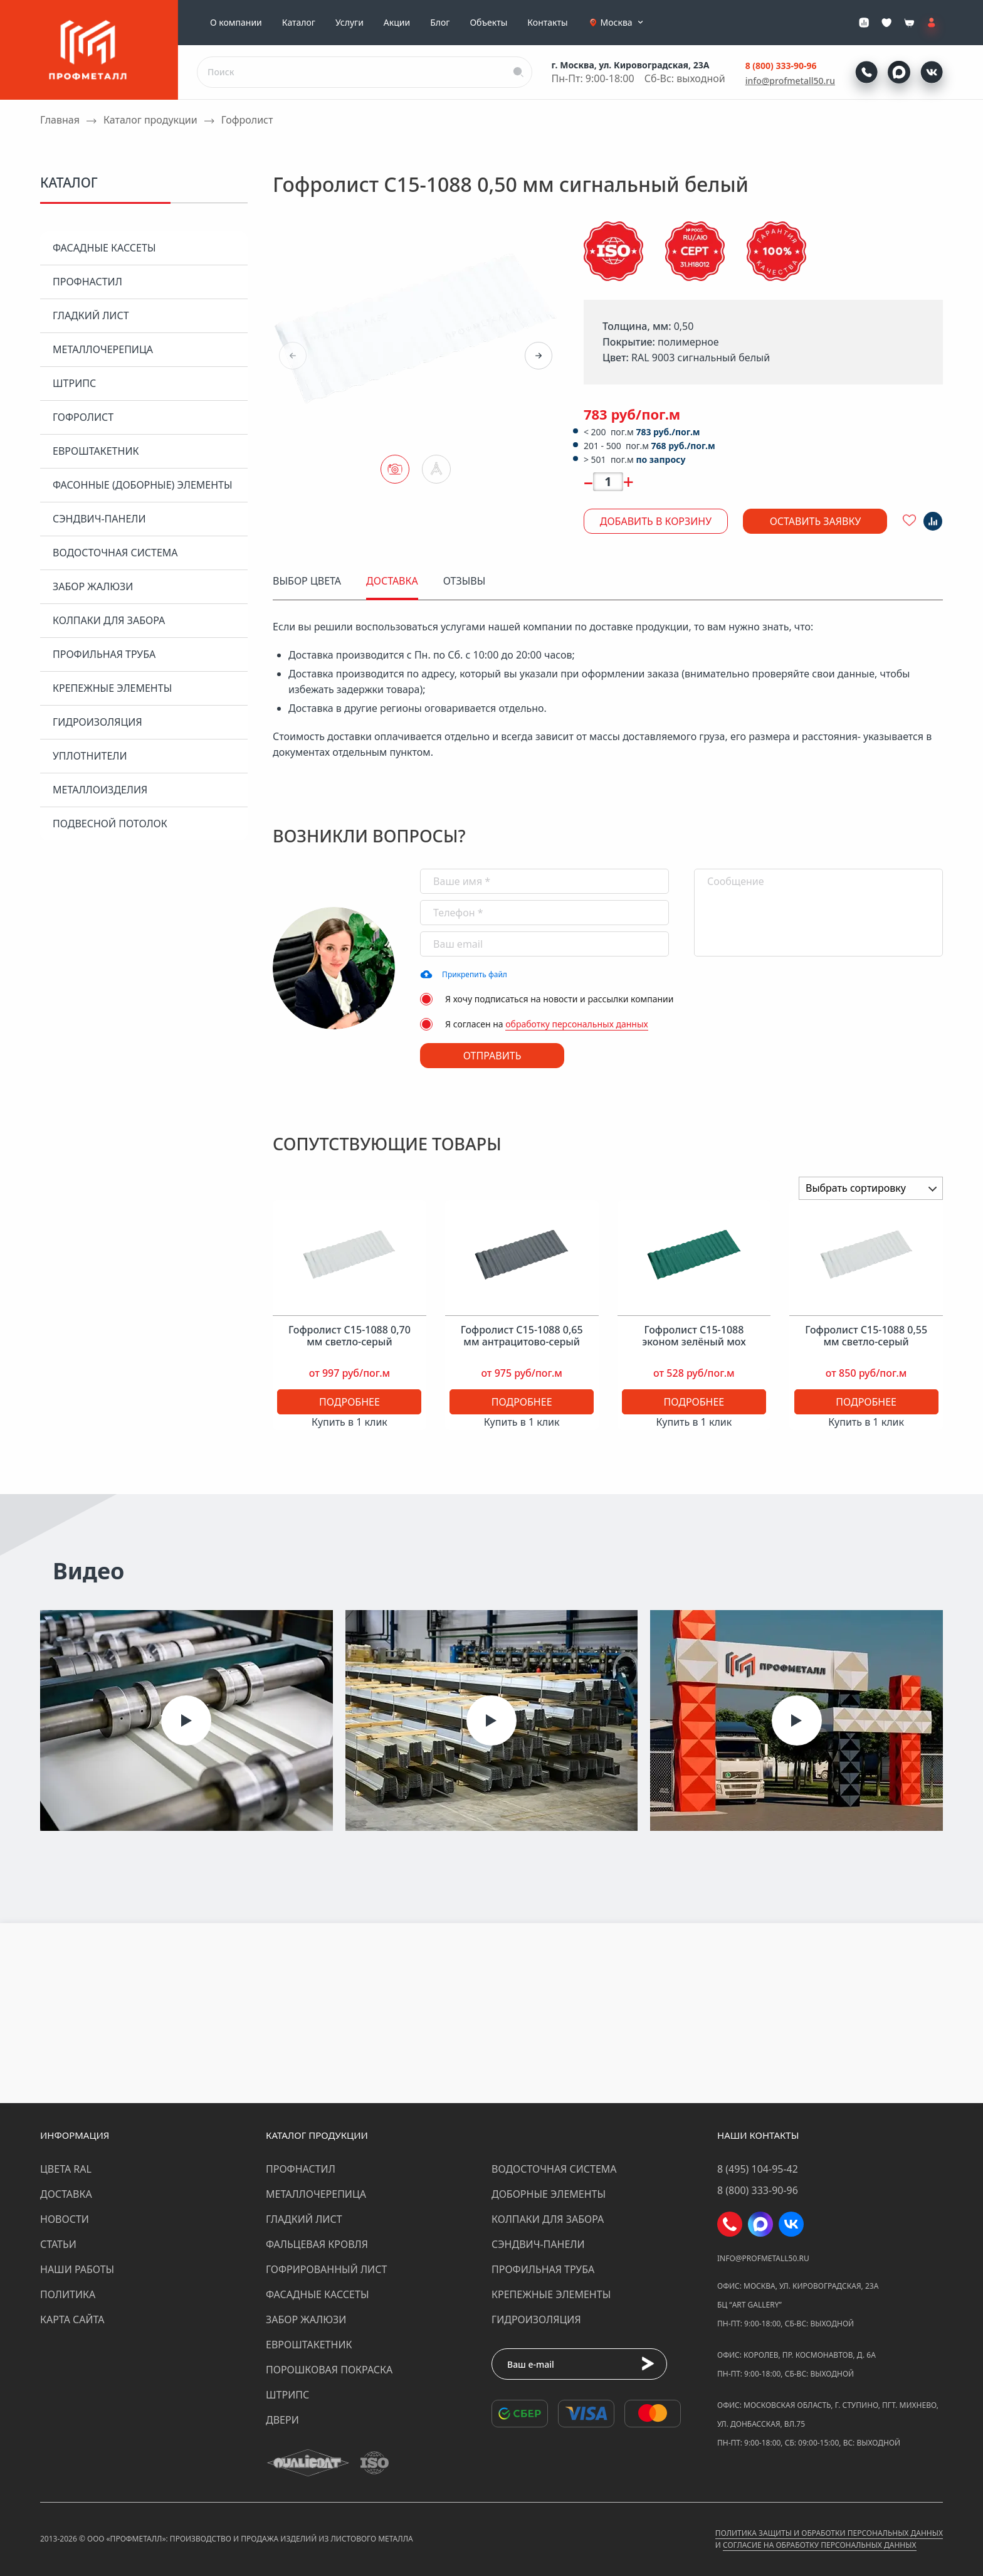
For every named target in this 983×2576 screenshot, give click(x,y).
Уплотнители (90, 756)
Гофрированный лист (326, 2269)
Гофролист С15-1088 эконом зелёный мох (694, 1336)
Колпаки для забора (109, 620)
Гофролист (83, 417)
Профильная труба (104, 654)
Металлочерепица (103, 349)
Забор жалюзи (93, 586)
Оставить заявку (815, 521)
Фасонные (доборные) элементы (143, 485)
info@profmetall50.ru (790, 81)
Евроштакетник (96, 451)
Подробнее (349, 1402)
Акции (397, 23)
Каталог (298, 23)
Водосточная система (115, 552)
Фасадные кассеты (104, 248)
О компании (236, 23)
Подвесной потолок (110, 823)
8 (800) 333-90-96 (781, 66)
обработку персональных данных (576, 1024)
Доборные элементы (549, 2194)
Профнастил (87, 282)
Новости (64, 2219)
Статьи (58, 2244)
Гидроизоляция (97, 722)
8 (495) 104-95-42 (757, 2169)
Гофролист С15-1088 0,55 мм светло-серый (866, 1336)
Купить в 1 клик (349, 1422)
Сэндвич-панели (99, 519)
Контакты (547, 23)
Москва (623, 23)
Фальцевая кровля (317, 2244)
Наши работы (77, 2269)
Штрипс (74, 383)
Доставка (66, 2194)
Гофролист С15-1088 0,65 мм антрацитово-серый (522, 1336)
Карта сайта (72, 2319)
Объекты (488, 23)
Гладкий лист (91, 315)
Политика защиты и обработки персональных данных (829, 2533)
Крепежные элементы (112, 688)
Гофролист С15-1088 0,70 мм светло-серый (349, 1336)
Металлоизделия (100, 790)
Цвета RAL (66, 2169)
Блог (439, 23)
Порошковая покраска (329, 2370)
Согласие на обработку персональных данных (819, 2545)
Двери (282, 2420)
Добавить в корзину (656, 521)
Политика (67, 2294)
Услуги (349, 23)
